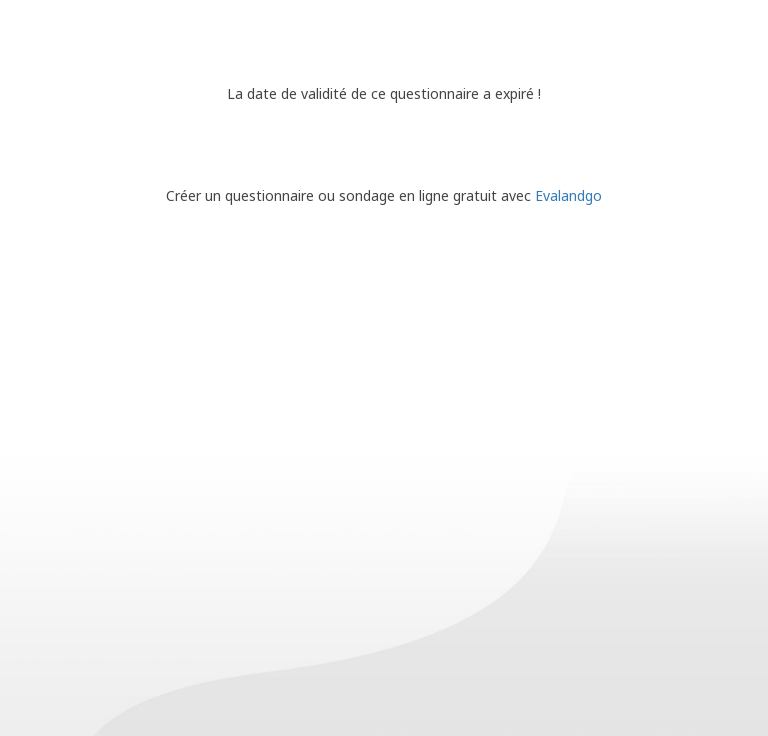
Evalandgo (568, 195)
